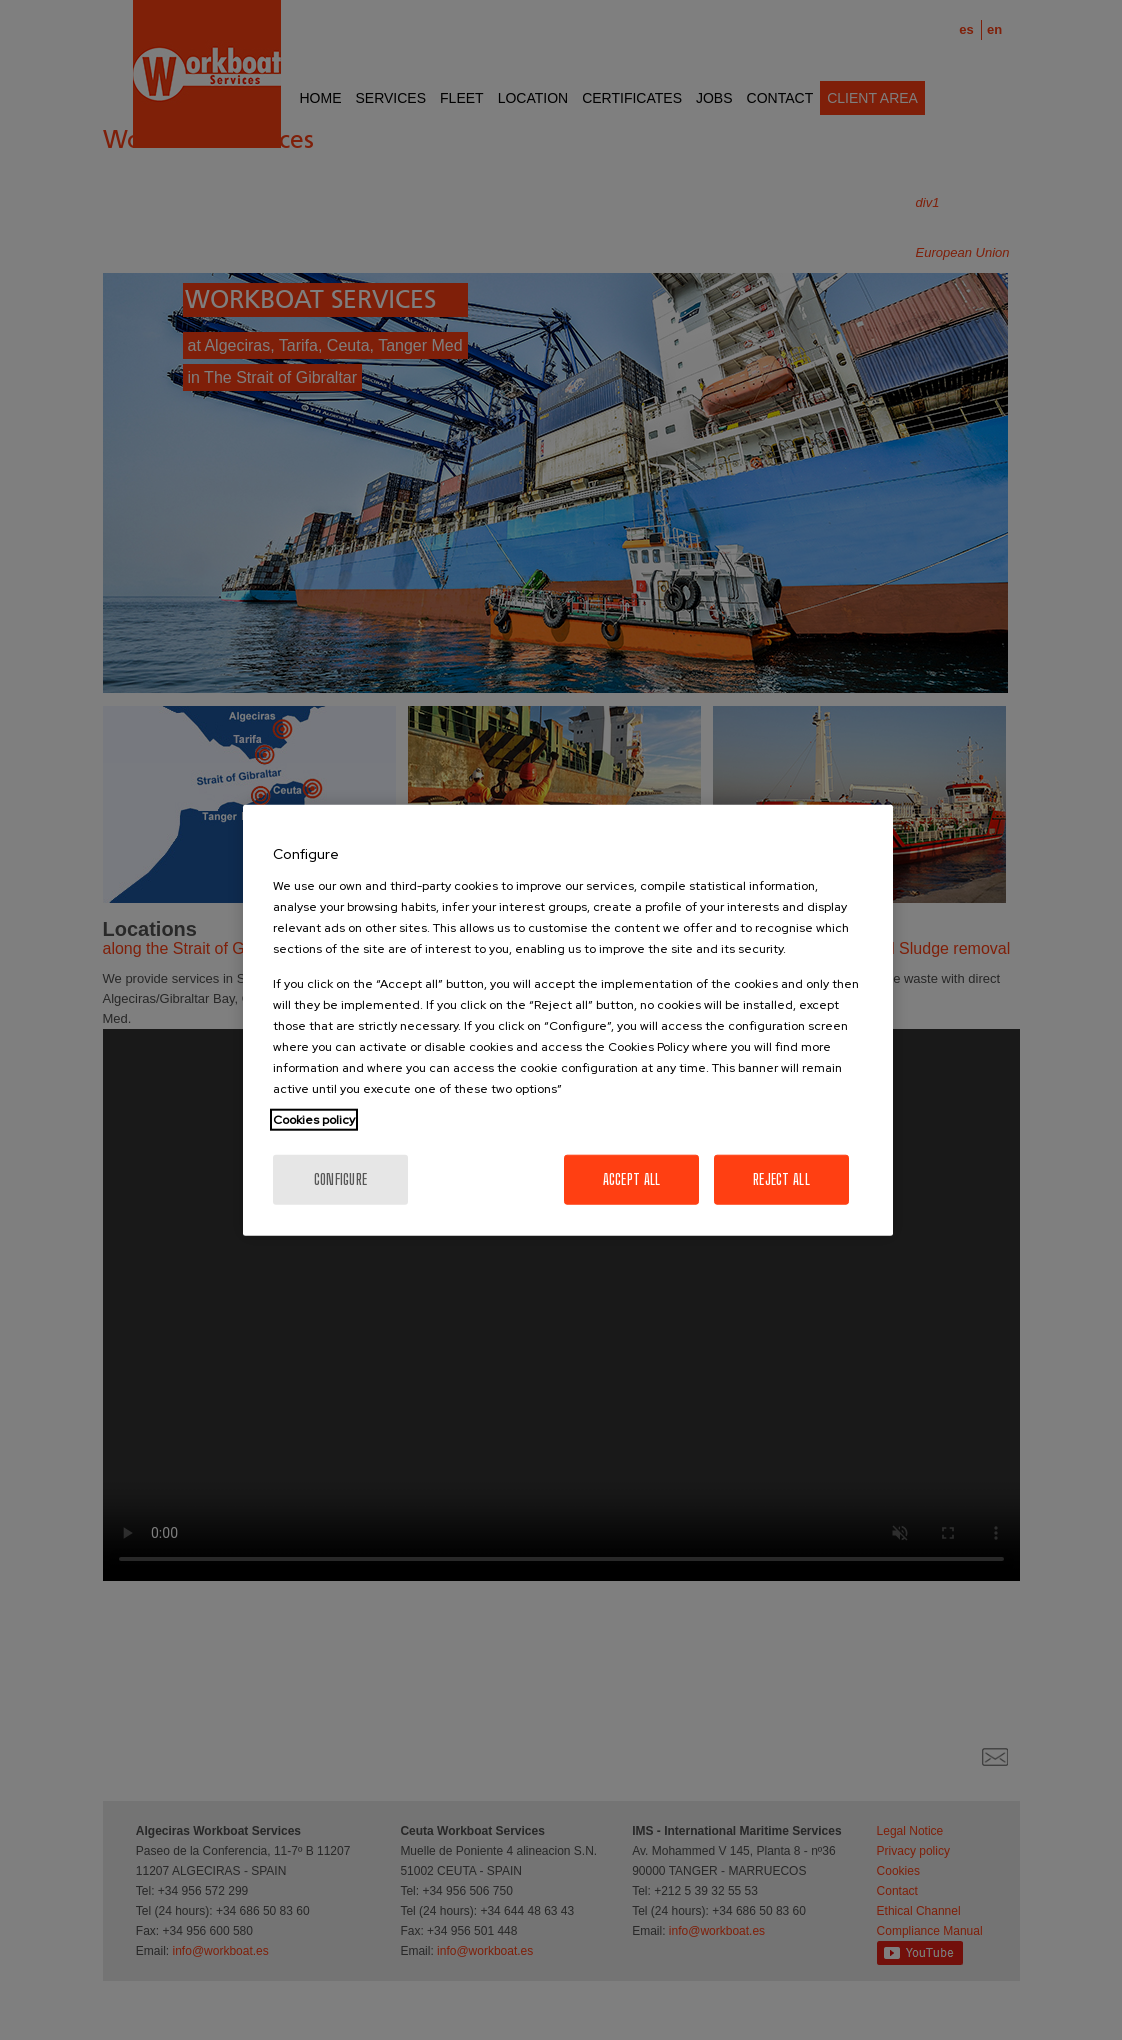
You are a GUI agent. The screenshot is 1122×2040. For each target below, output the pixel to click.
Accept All (632, 1178)
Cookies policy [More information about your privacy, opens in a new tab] (314, 1119)
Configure (341, 1178)
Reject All (781, 1178)
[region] (568, 1020)
